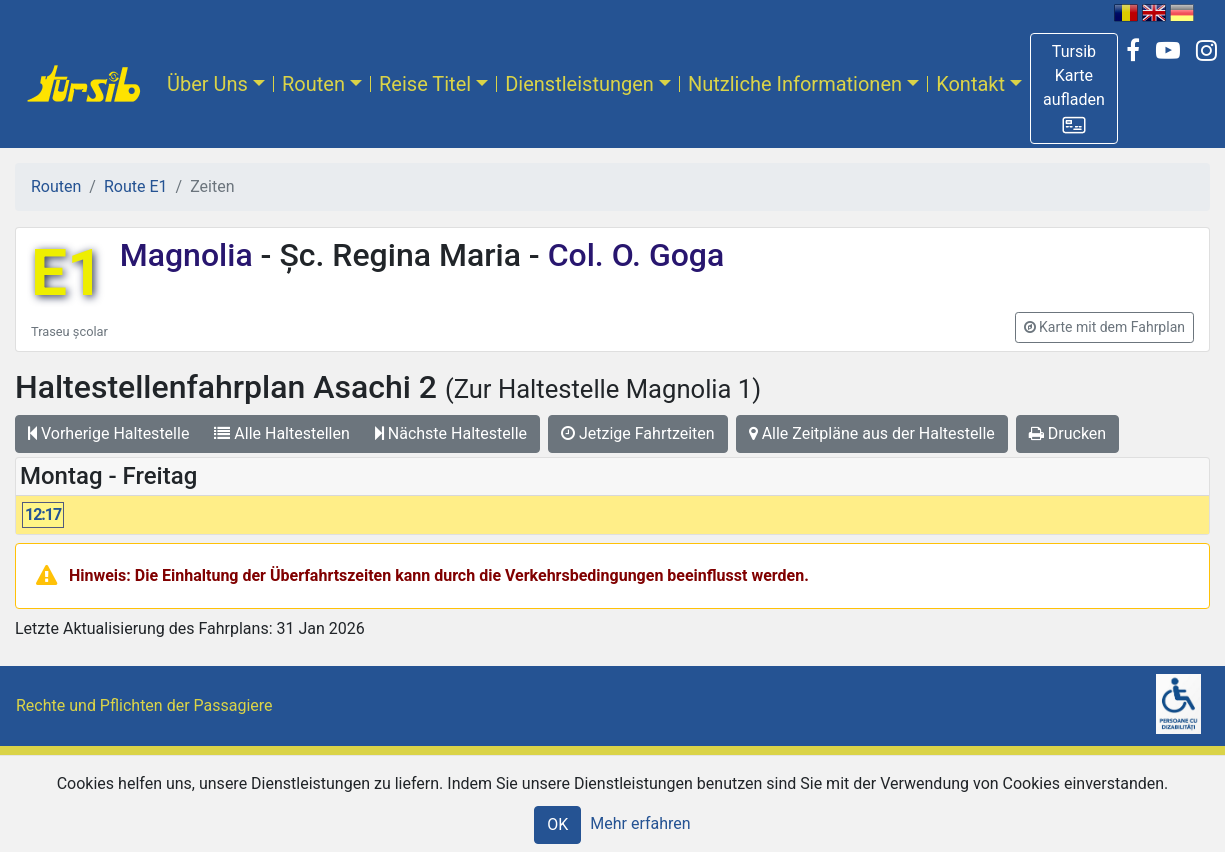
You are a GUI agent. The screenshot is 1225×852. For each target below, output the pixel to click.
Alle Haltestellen (281, 433)
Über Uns (207, 84)
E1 (67, 273)
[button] (1074, 88)
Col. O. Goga (632, 255)
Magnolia (190, 255)
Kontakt (970, 84)
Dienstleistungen (579, 84)
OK (557, 824)
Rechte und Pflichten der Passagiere (144, 705)
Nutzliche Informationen (795, 84)
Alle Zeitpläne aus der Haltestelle (872, 433)
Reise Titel (425, 84)
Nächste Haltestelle (451, 433)
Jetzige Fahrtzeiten (638, 433)
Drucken (1067, 433)
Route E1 (136, 186)
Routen (313, 84)
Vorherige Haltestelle (108, 433)
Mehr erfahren (640, 823)
